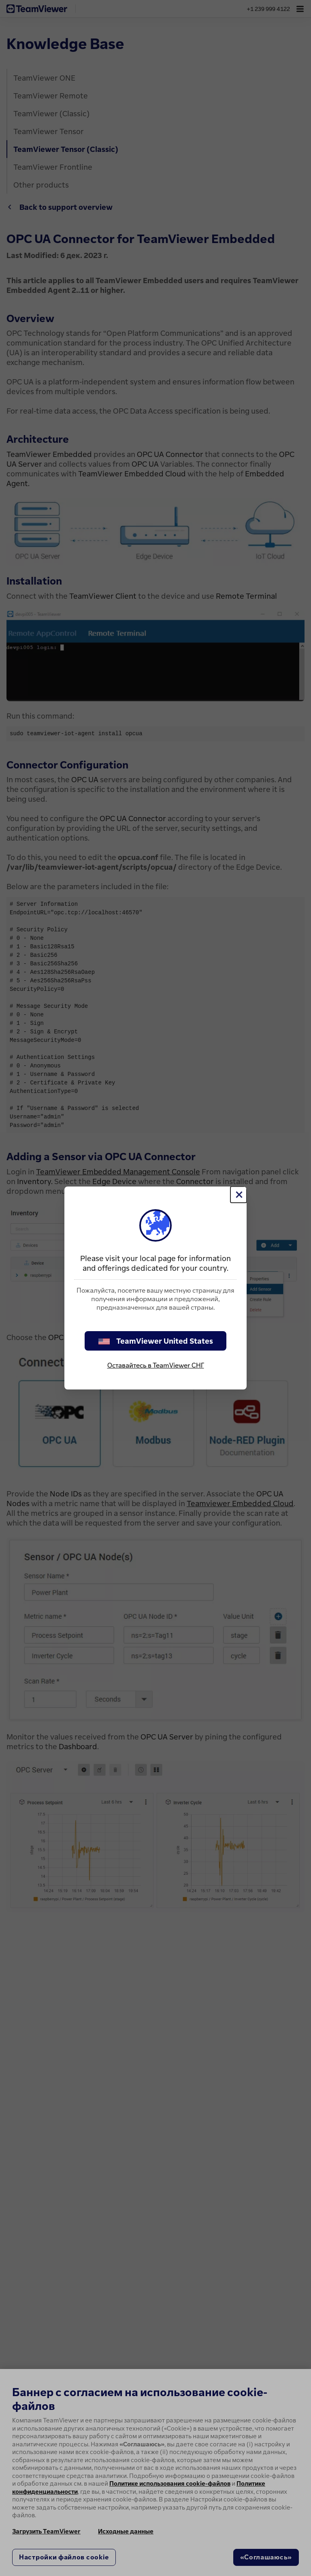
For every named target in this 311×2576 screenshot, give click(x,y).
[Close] (238, 1195)
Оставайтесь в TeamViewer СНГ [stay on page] (155, 1365)
